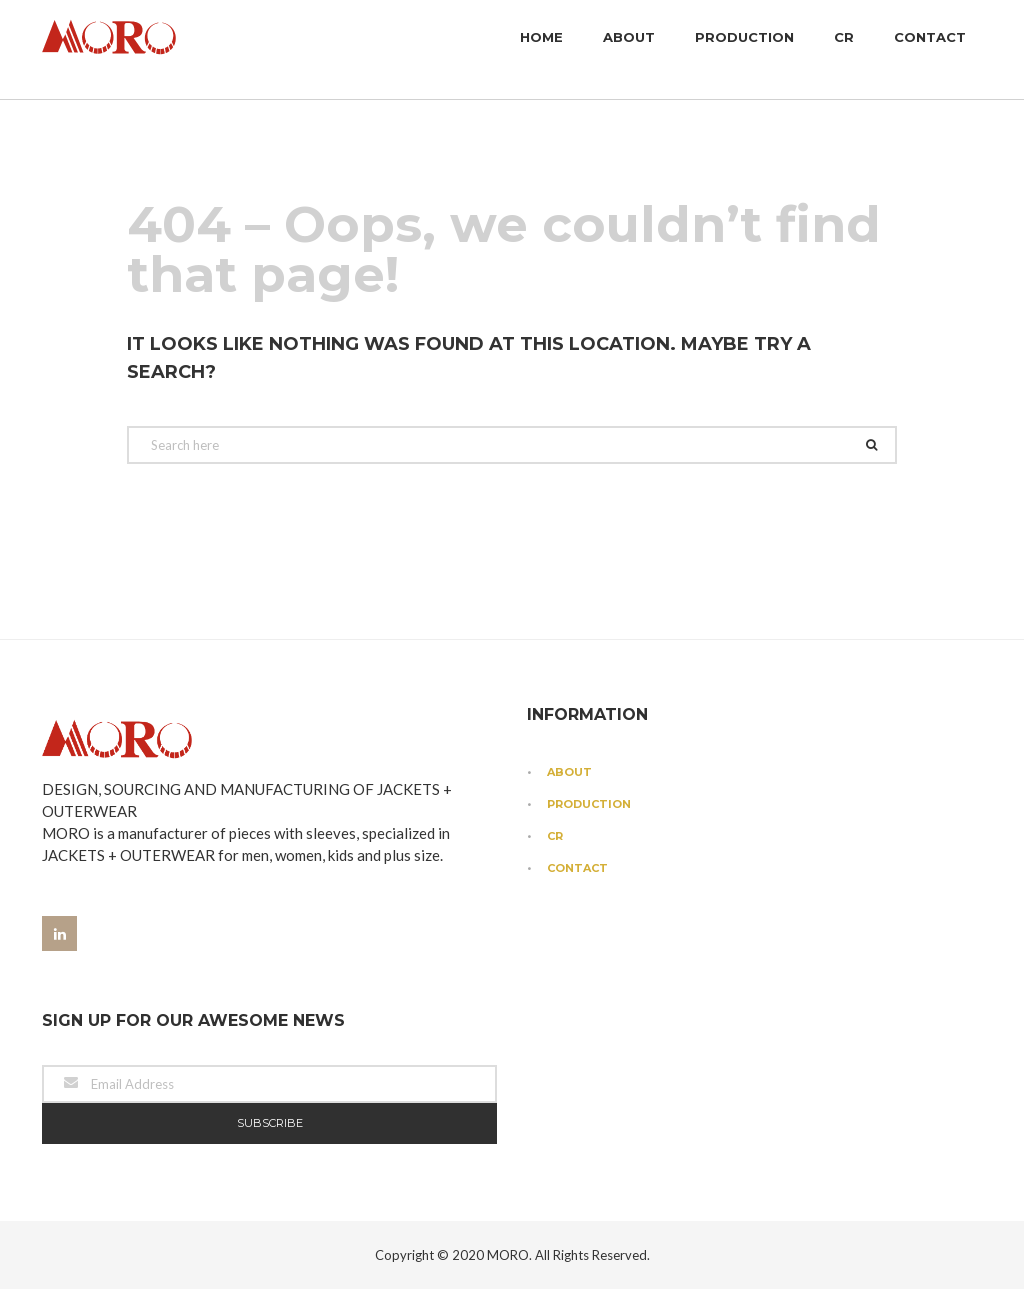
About (629, 50)
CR (844, 50)
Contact (930, 50)
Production (744, 50)
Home (541, 50)
